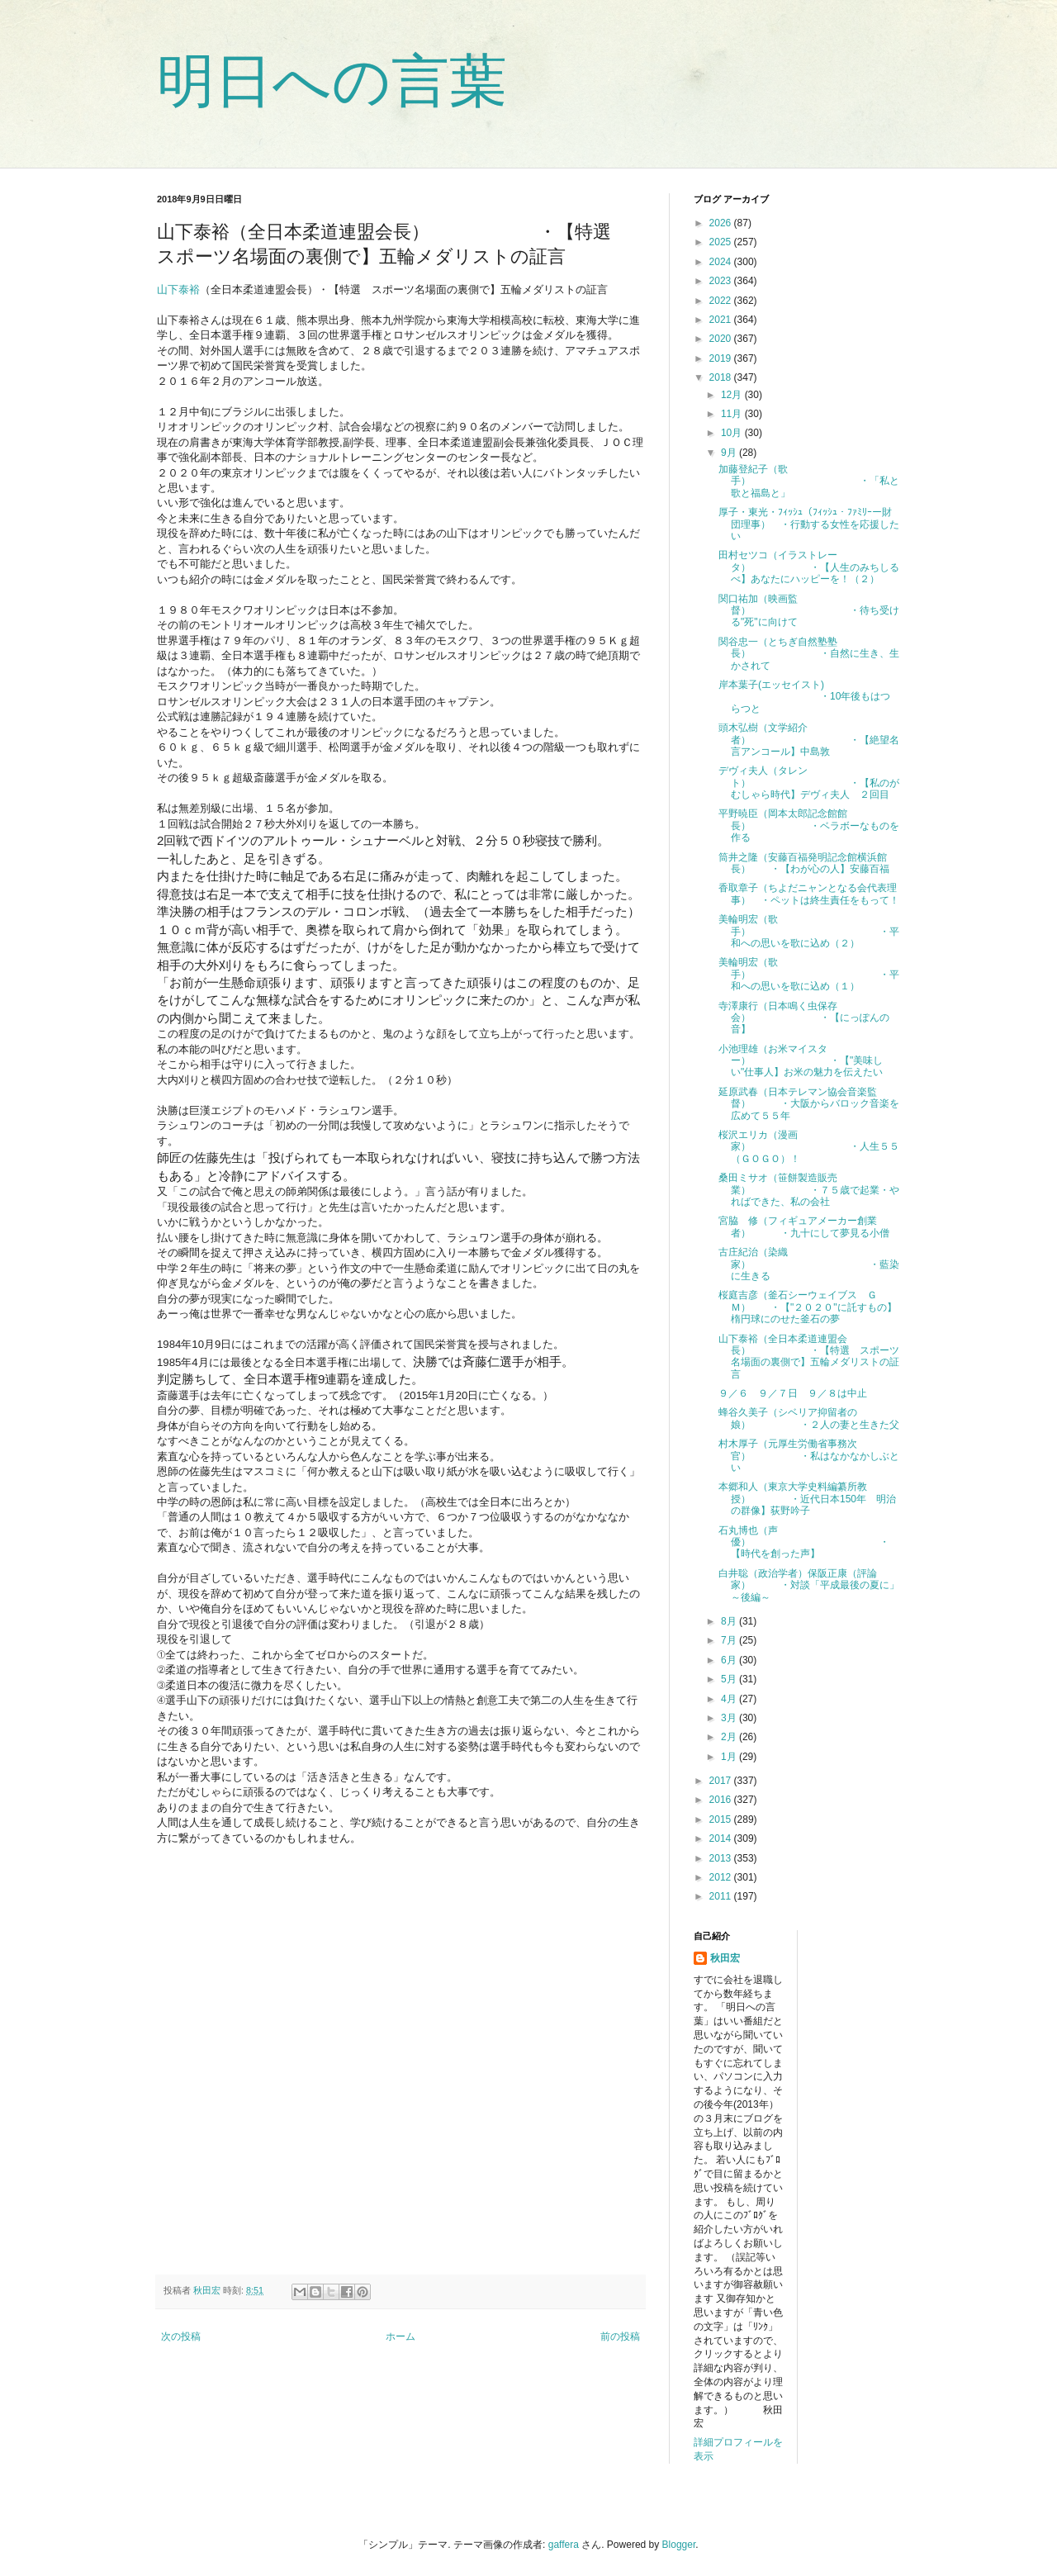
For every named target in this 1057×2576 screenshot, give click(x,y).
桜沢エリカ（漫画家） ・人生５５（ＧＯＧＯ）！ (808, 1147)
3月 (730, 1718)
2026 (721, 223)
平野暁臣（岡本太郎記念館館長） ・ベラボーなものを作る (808, 825)
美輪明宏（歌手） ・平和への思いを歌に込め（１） (808, 974)
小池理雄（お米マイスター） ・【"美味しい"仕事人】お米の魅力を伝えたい (800, 1061)
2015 (721, 1819)
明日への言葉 (332, 81)
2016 (721, 1799)
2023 (721, 281)
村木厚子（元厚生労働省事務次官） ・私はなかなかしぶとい (808, 1455)
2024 (721, 262)
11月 (733, 414)
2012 (721, 1877)
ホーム (400, 2336)
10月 (733, 433)
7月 (730, 1640)
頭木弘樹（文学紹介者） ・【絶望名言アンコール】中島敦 (808, 739)
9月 (730, 452)
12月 (733, 395)
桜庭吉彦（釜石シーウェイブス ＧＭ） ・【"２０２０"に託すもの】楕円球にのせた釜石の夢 (807, 1307)
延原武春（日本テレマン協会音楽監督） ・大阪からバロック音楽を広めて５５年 (808, 1104)
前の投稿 (620, 2336)
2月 (730, 1737)
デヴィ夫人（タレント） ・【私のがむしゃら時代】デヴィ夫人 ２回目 (808, 782)
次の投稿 (181, 2336)
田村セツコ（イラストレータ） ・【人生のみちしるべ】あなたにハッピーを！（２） (808, 567)
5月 (730, 1679)
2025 (721, 242)
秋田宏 (725, 1958)
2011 (721, 1896)
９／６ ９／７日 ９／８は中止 (792, 1393)
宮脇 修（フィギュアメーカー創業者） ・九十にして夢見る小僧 (803, 1226)
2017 (721, 1780)
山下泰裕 (178, 289)
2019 (721, 358)
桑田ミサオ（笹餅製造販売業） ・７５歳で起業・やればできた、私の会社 (808, 1189)
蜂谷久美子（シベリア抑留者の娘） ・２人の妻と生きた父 (808, 1418)
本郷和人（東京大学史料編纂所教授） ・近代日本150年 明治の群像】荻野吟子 (807, 1498)
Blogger (679, 2544)
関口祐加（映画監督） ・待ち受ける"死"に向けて (808, 611)
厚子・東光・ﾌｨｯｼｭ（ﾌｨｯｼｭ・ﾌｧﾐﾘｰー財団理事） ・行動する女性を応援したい (808, 524)
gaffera (563, 2544)
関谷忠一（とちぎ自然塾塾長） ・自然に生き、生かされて (808, 653)
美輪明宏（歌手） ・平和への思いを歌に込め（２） (808, 931)
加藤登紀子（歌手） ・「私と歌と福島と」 (808, 481)
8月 (730, 1621)
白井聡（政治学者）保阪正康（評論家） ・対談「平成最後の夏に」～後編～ (808, 1585)
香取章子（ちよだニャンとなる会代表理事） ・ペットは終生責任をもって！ (808, 893)
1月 (730, 1756)
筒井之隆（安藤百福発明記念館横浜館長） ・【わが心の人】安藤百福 (803, 863)
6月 (730, 1660)
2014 (721, 1838)
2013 (721, 1858)
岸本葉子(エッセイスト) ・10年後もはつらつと (804, 696)
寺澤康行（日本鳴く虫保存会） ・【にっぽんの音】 (803, 1018)
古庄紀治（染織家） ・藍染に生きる (808, 1264)
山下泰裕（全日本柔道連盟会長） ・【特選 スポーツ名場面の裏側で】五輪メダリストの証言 (808, 1356)
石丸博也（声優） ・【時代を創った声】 (803, 1542)
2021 (721, 319)
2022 (721, 300)
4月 (730, 1699)
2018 (721, 377)
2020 (721, 338)
